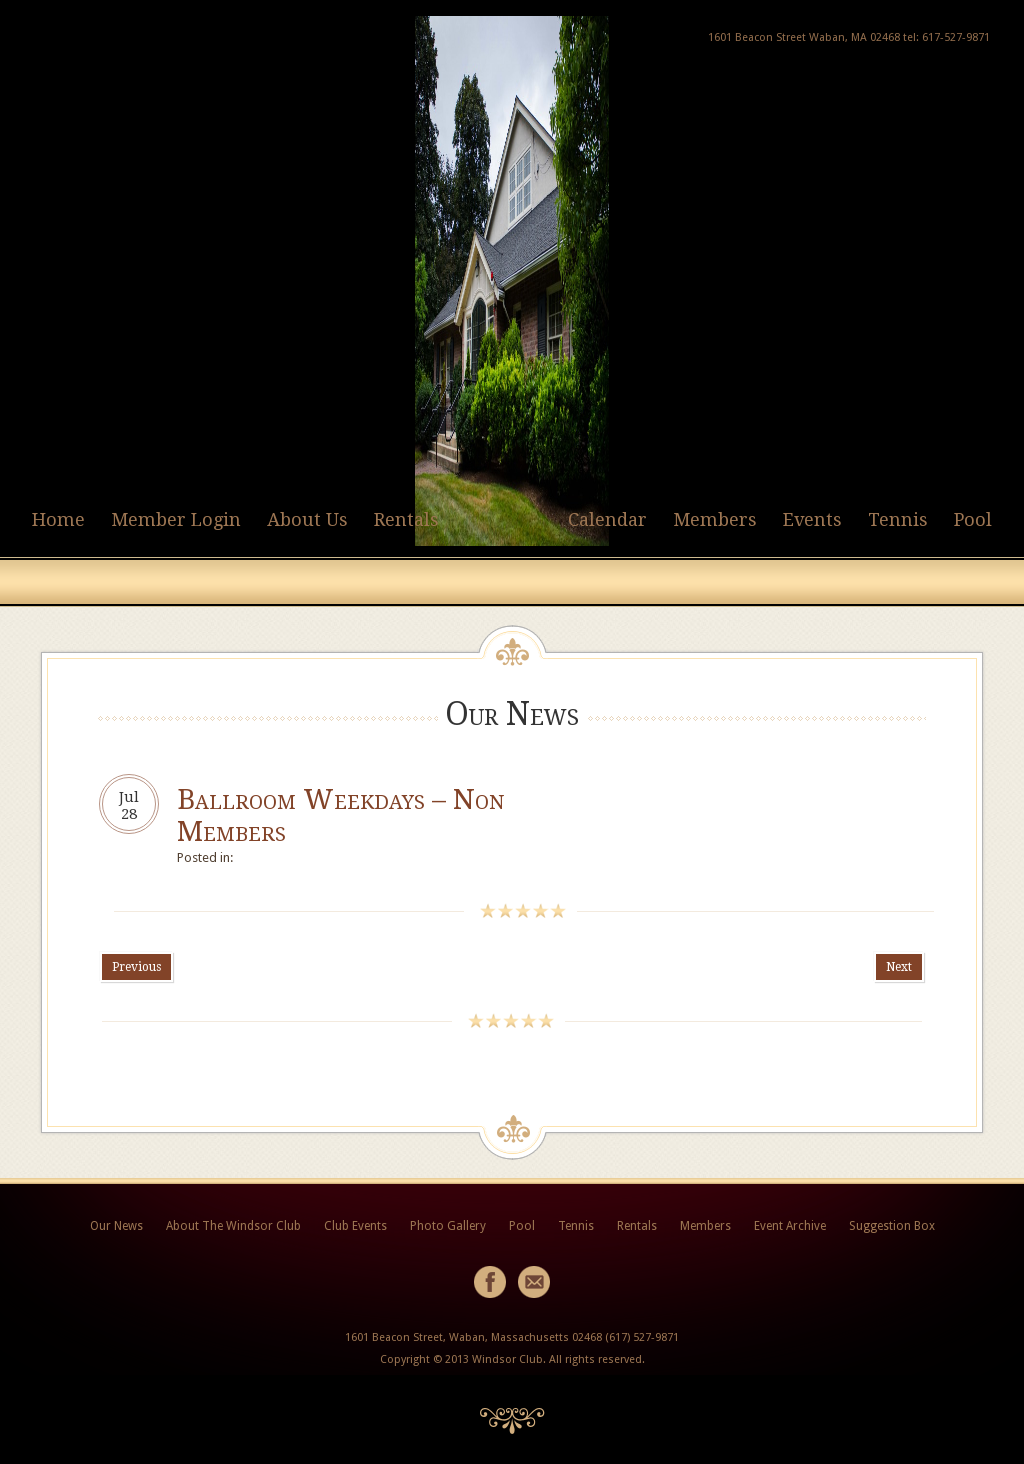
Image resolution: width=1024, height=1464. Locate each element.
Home (58, 519)
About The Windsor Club (233, 1226)
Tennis (898, 519)
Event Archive (790, 1226)
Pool (973, 519)
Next (899, 967)
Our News (116, 1226)
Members (715, 519)
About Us (307, 519)
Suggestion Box (892, 1226)
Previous (136, 967)
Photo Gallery (448, 1226)
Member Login (176, 519)
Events (812, 519)
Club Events (355, 1226)
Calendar (607, 519)
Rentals (406, 519)
